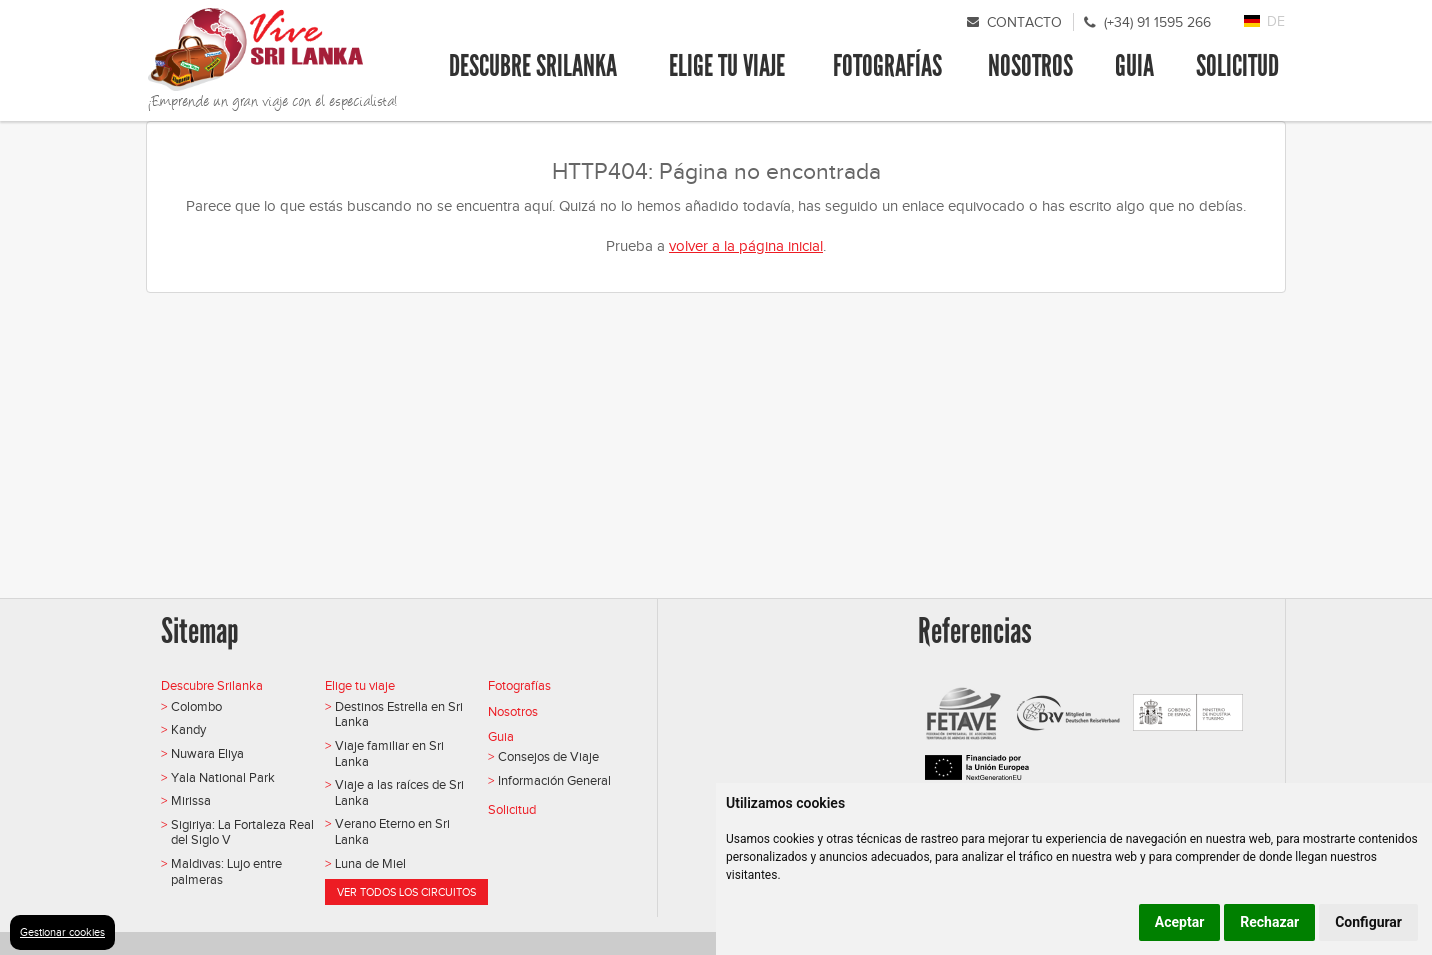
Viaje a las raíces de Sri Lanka (399, 792)
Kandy (188, 729)
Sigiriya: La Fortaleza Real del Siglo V (242, 832)
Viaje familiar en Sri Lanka (389, 753)
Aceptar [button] (1180, 922)
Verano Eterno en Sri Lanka (392, 831)
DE (1276, 21)
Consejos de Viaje (548, 756)
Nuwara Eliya (207, 753)
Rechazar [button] (1269, 922)
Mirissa (191, 800)
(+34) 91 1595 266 (1157, 22)
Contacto (1024, 22)
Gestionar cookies (62, 932)
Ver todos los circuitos (406, 892)
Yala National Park (223, 777)
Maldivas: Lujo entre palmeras (226, 871)
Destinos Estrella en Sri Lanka (399, 714)
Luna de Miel (370, 863)
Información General (554, 780)
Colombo (196, 706)
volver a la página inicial (746, 246)
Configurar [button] (1368, 922)
